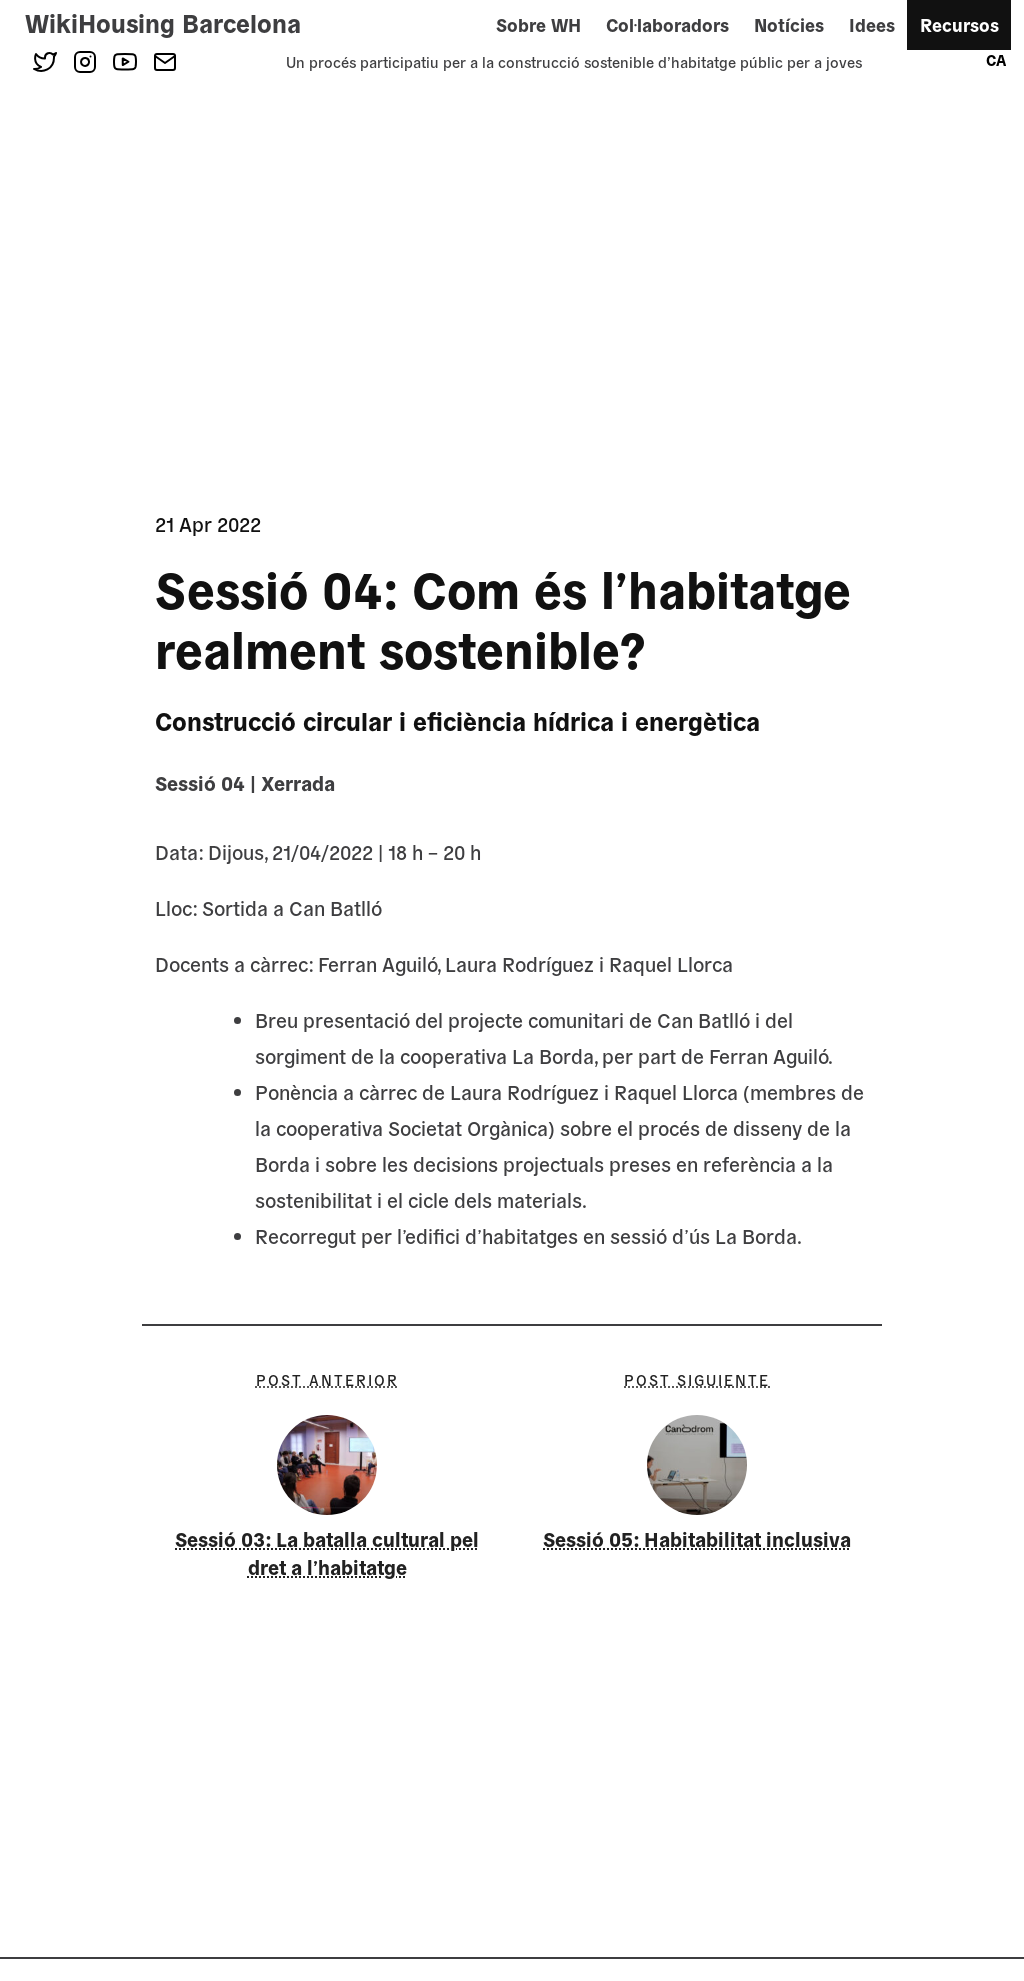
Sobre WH (538, 24)
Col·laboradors (667, 24)
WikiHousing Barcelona (163, 22)
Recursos (959, 24)
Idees (872, 24)
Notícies (789, 24)
